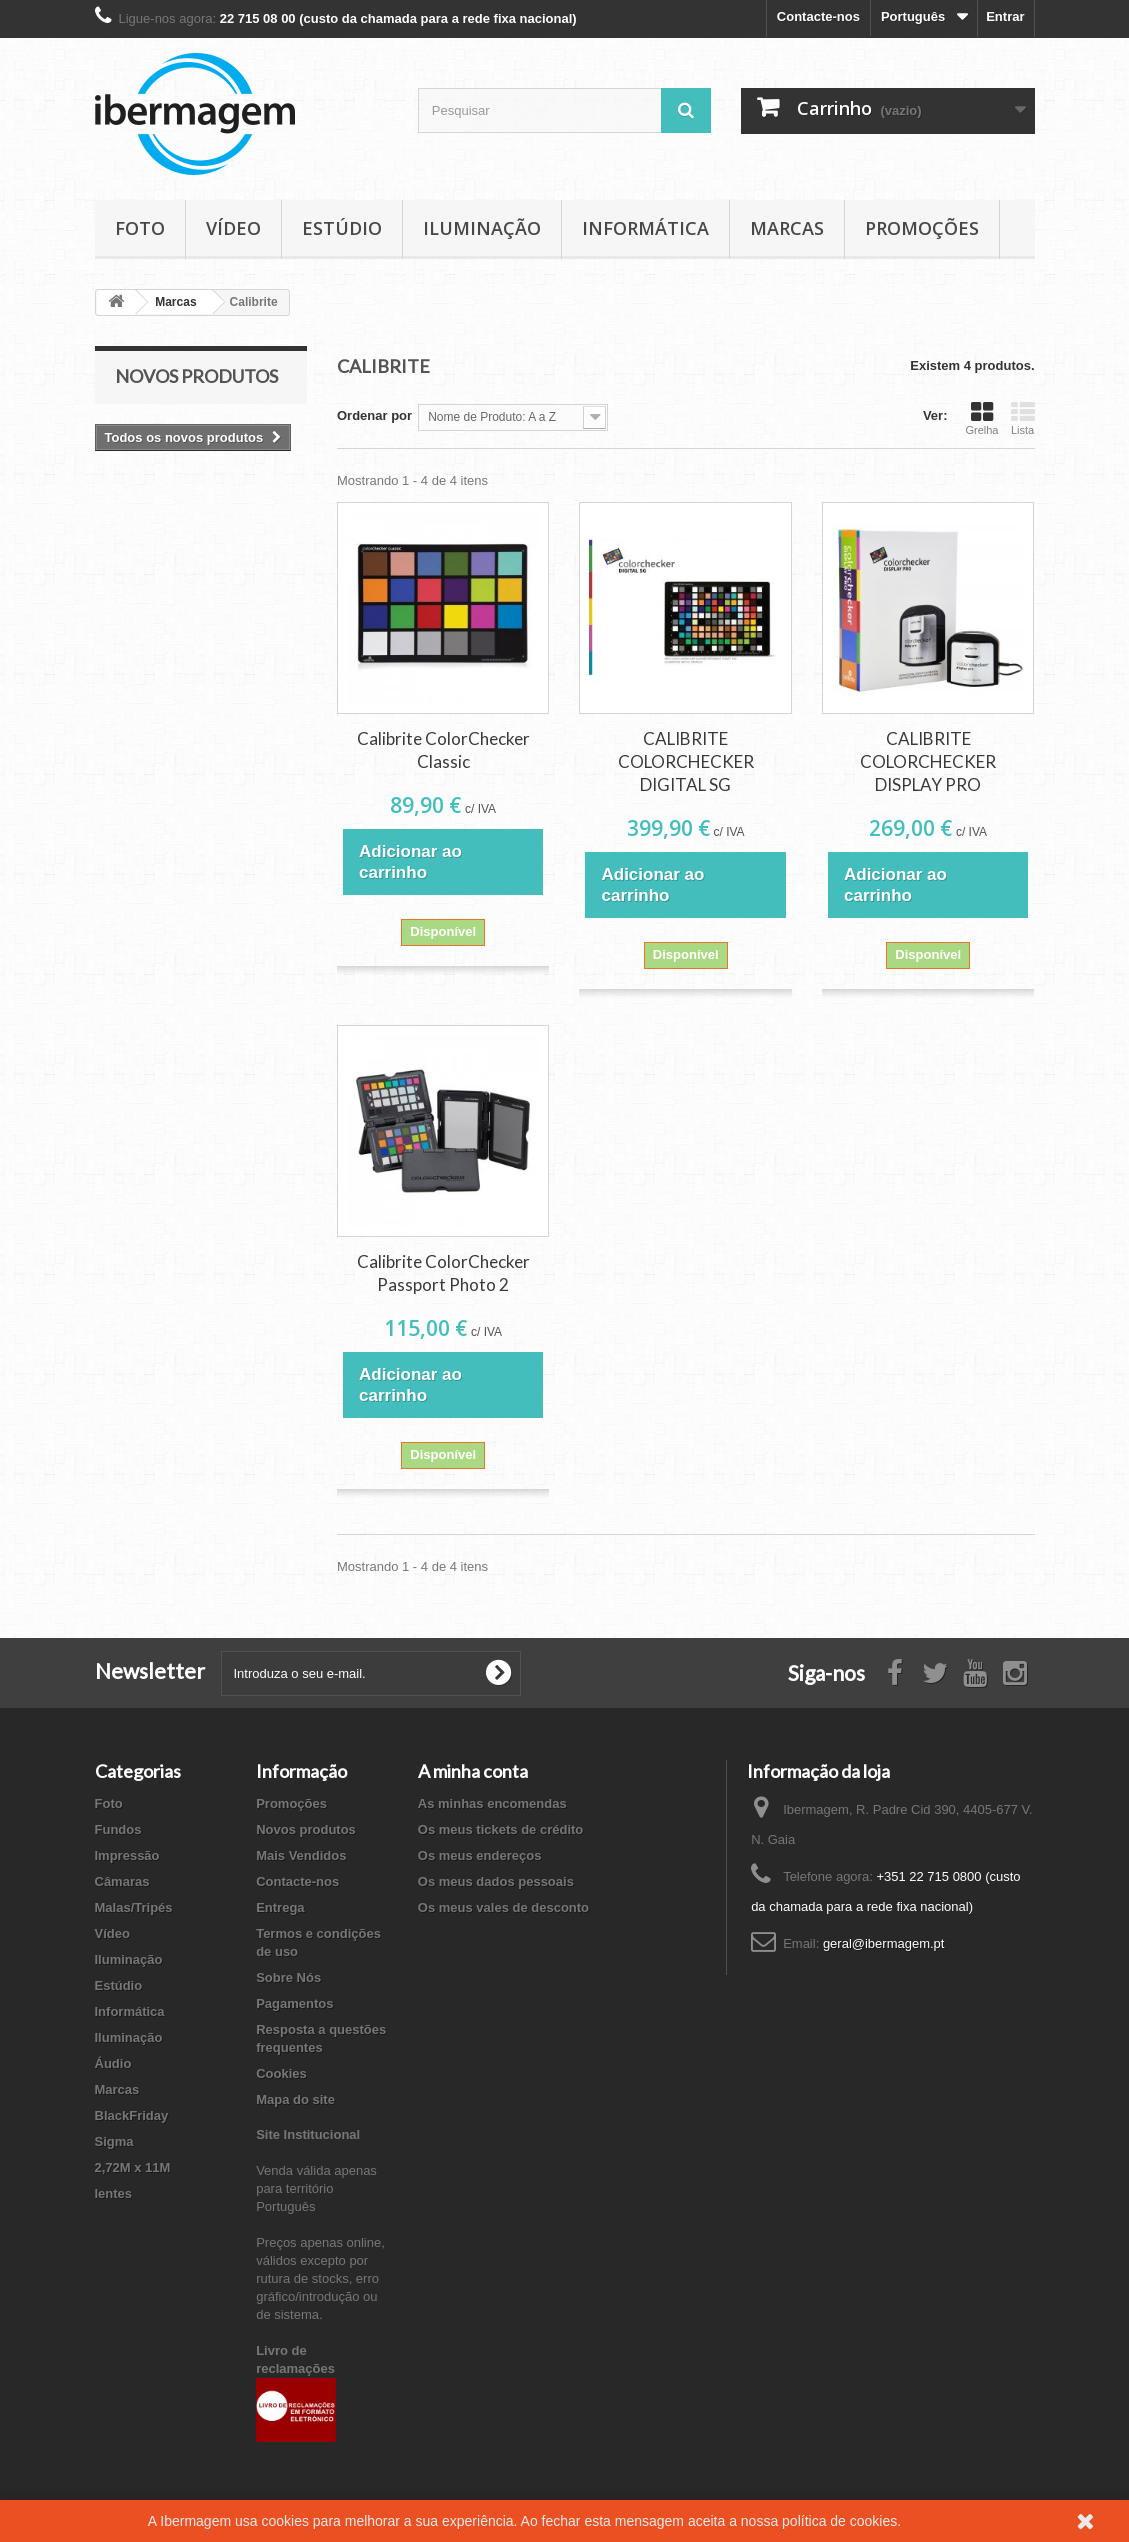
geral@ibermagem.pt (884, 1943)
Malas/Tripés (134, 1907)
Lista (1023, 418)
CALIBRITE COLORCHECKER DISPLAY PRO (928, 761)
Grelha (981, 418)
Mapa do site (295, 2099)
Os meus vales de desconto (503, 1907)
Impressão (127, 1855)
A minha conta (473, 1771)
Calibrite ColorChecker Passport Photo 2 (443, 1273)
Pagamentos (294, 2003)
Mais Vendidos (301, 1855)
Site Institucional (308, 2134)
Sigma (114, 2141)
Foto (140, 228)
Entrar (1005, 16)
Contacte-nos (818, 16)
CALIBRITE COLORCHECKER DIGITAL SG (686, 761)
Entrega (280, 1907)
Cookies (281, 2073)
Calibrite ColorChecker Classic (443, 750)
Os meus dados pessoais (496, 1881)
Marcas (787, 228)
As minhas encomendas (492, 1803)
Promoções (922, 228)
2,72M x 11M (133, 2167)
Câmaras (122, 1881)
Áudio (113, 2063)
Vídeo (233, 228)
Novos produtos (196, 376)
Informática (645, 228)
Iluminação (482, 228)
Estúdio (342, 228)
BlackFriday (132, 2115)
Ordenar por (374, 415)
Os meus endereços (480, 1855)
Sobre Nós (288, 1977)
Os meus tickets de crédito (500, 1829)
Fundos (118, 1829)
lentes (114, 2193)
